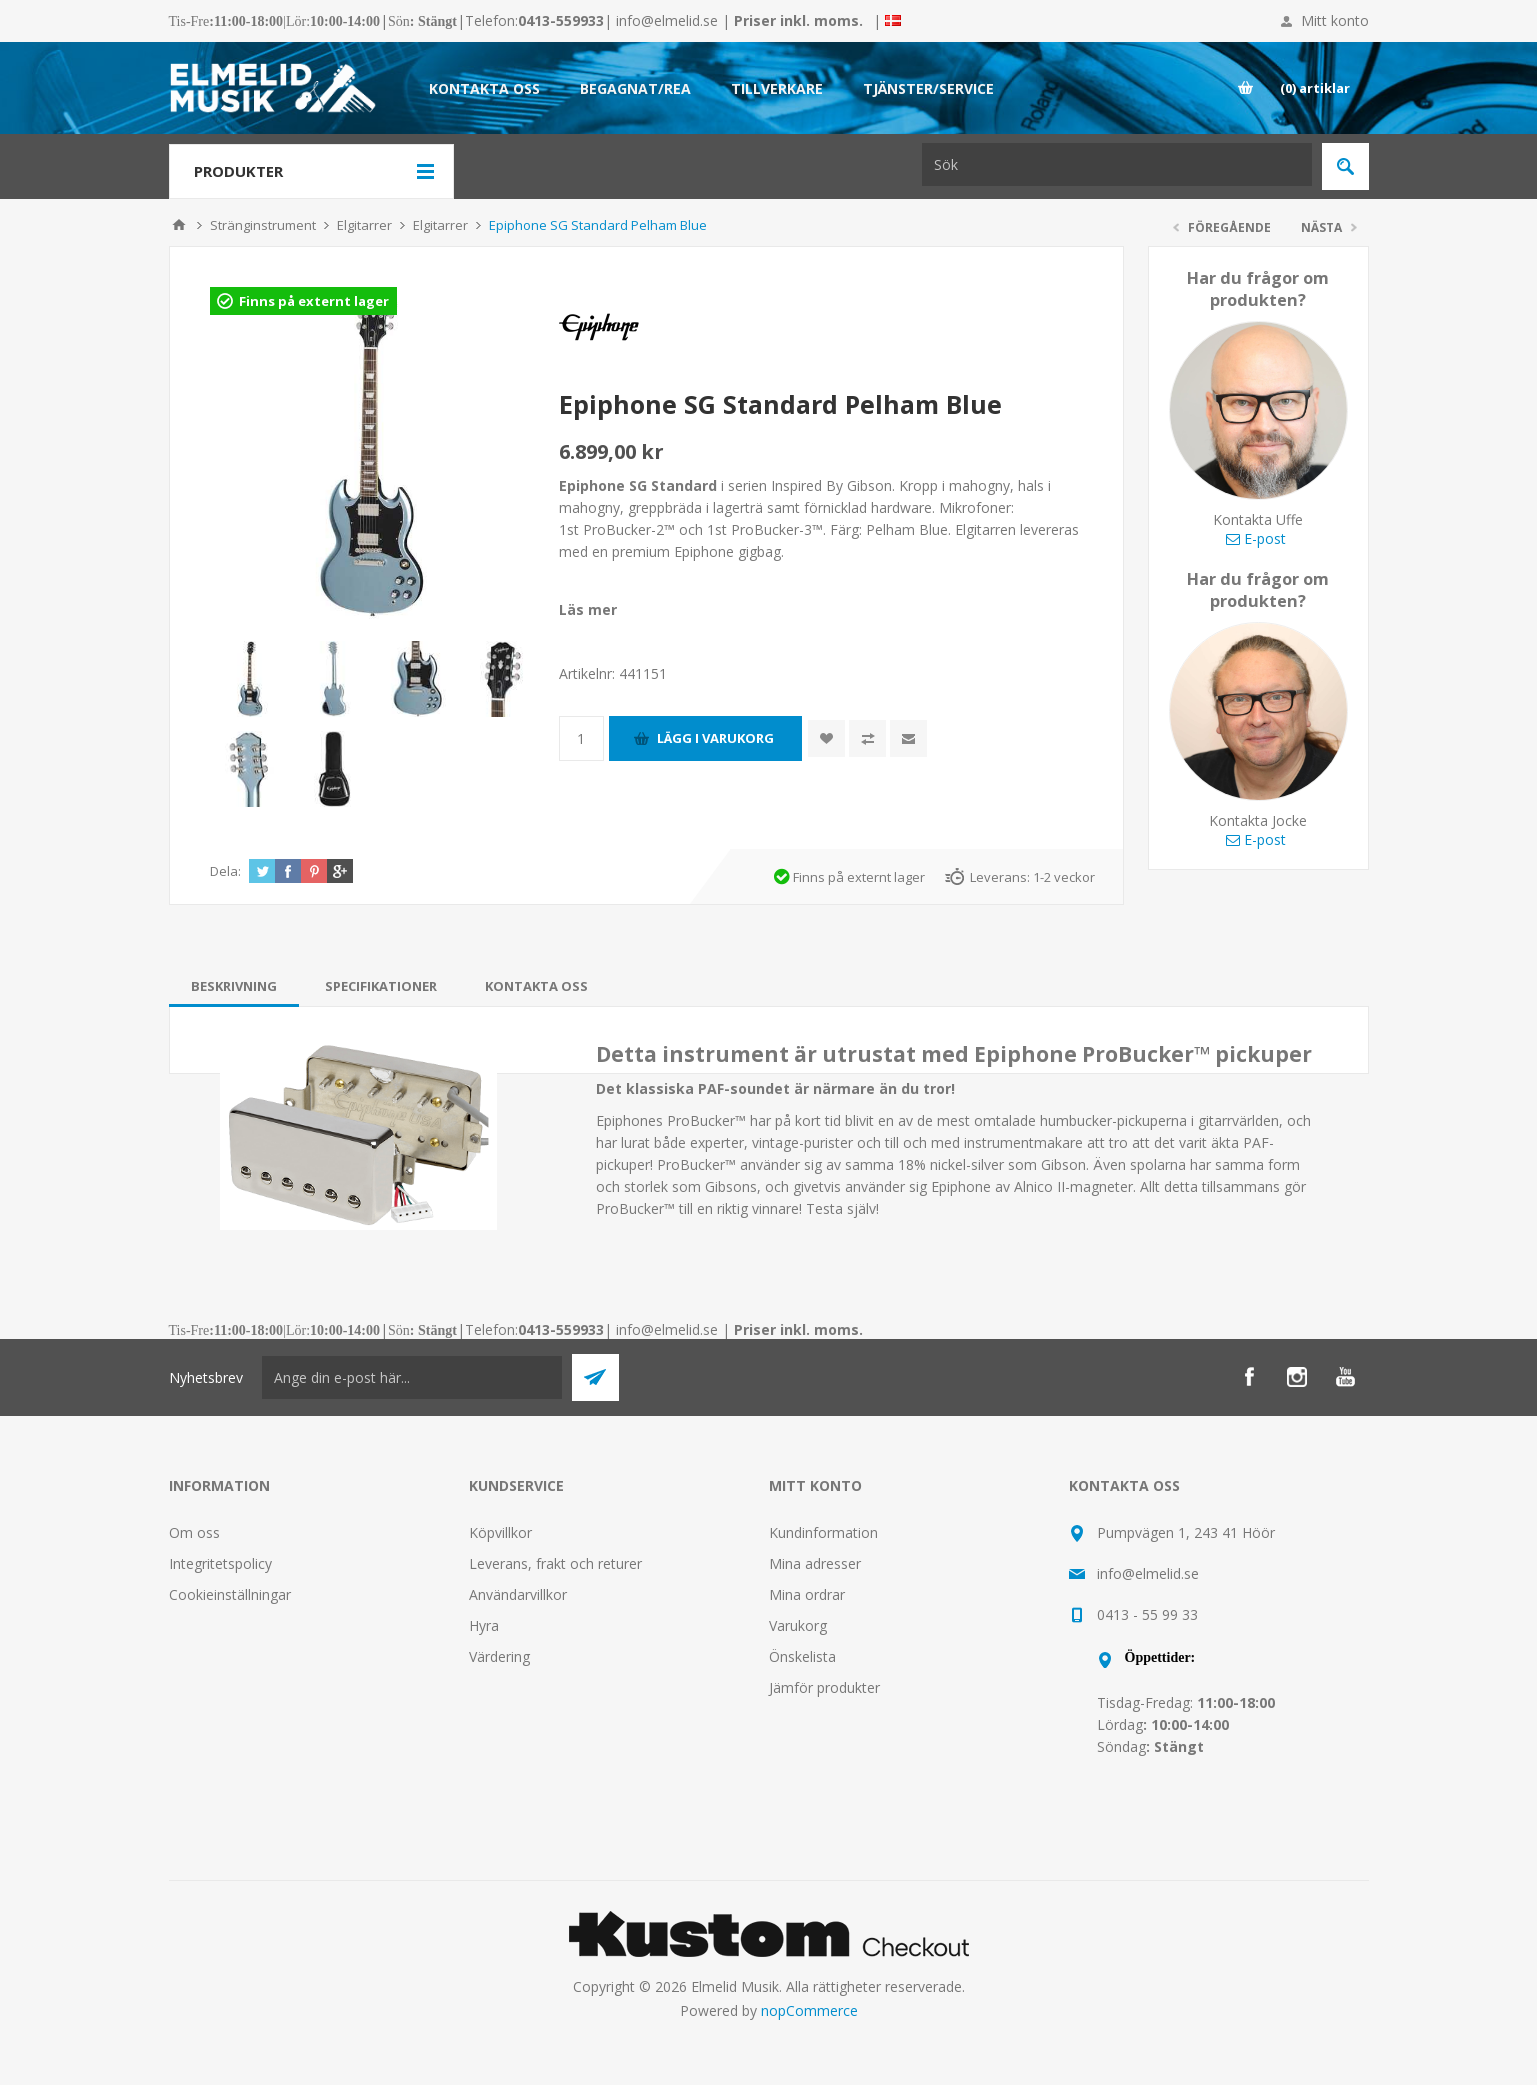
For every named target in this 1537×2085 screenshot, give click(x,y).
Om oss (194, 1532)
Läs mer (588, 609)
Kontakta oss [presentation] (536, 986)
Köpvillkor (500, 1532)
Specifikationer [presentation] (381, 986)
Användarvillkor (518, 1594)
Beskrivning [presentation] (234, 986)
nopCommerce (809, 2010)
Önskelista (802, 1656)
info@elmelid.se (667, 20)
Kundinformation (823, 1532)
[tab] (234, 986)
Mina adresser (815, 1563)
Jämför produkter (824, 1687)
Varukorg (798, 1625)
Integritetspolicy (220, 1563)
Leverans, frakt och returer (555, 1563)
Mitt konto (1335, 20)
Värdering (499, 1656)
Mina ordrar (807, 1594)
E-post (1256, 538)
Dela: (225, 871)
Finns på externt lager (314, 301)
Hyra (484, 1625)
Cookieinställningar (230, 1594)
